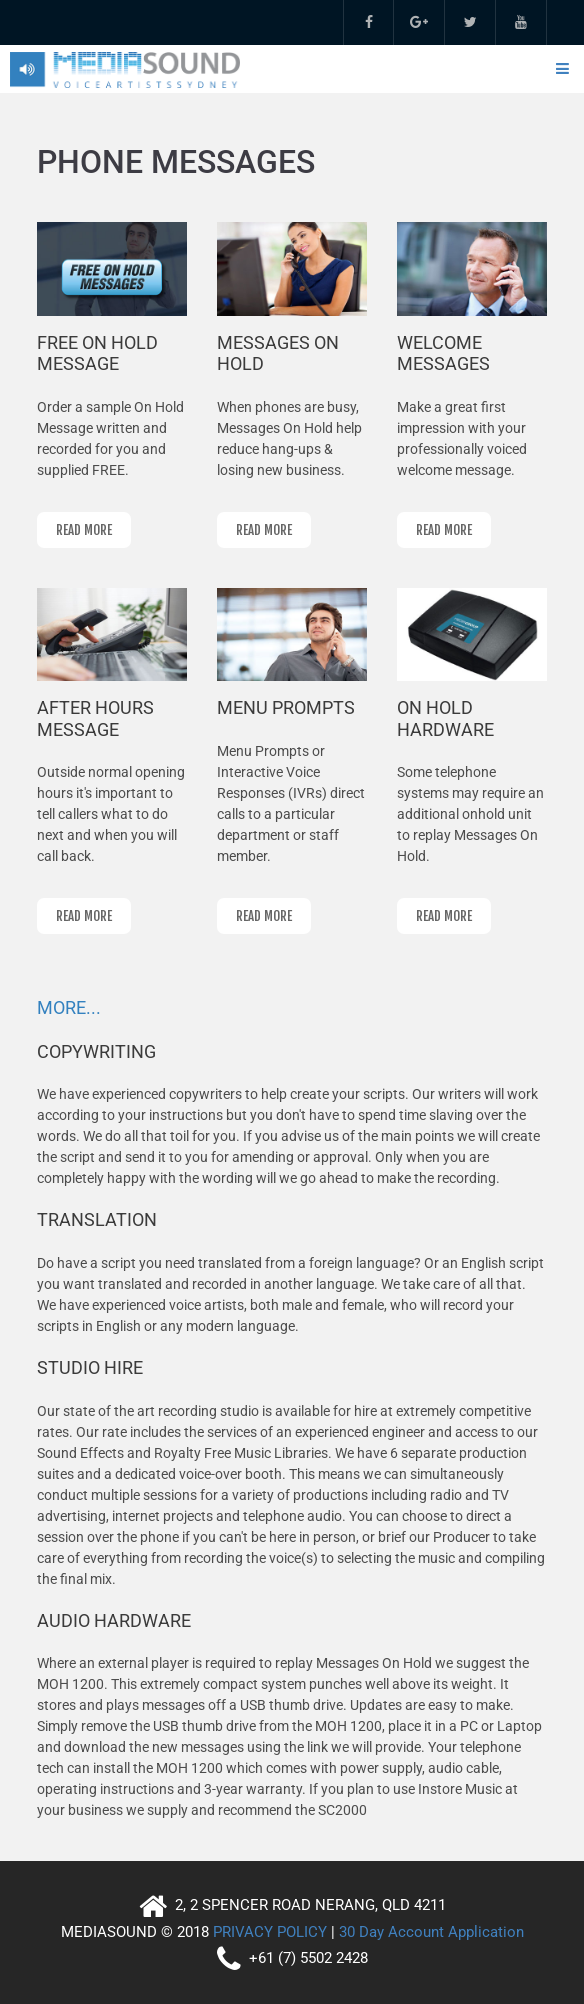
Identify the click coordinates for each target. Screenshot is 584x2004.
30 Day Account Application (431, 1932)
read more (84, 530)
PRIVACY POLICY (270, 1932)
